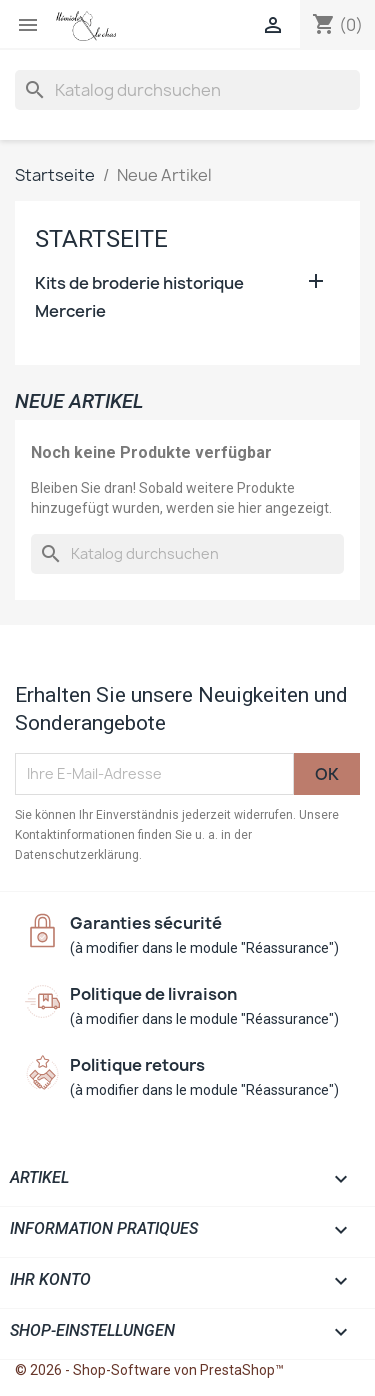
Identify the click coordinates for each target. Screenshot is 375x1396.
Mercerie (70, 311)
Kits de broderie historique (139, 283)
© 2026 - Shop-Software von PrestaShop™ (149, 1370)
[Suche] (187, 90)
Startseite (101, 239)
